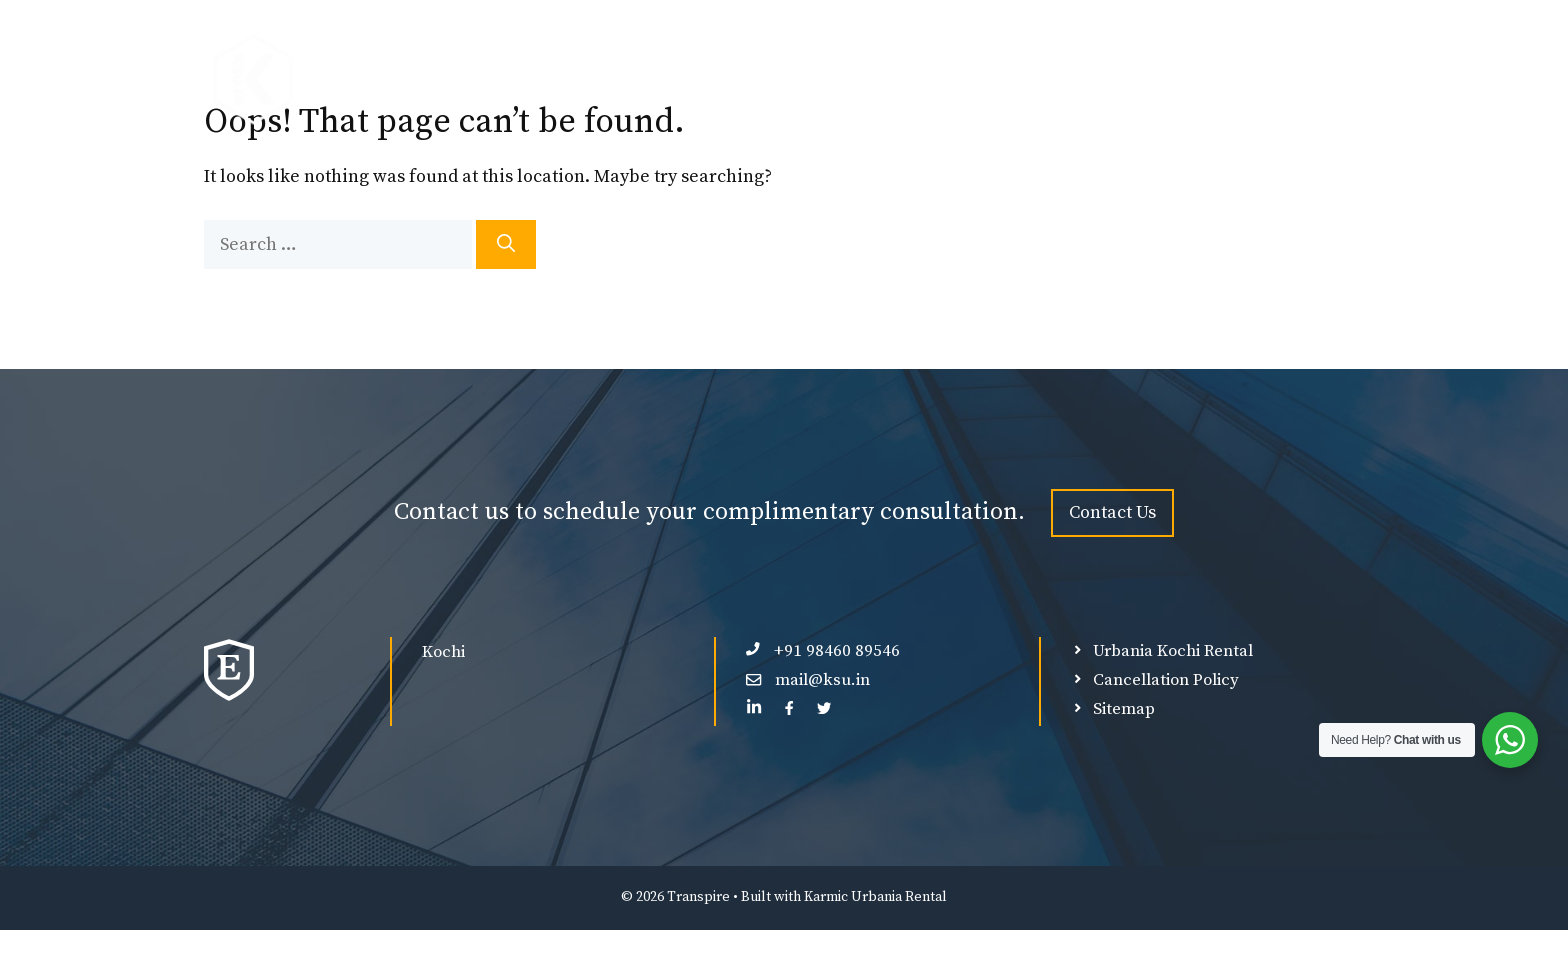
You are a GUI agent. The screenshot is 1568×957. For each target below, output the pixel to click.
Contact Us (1112, 512)
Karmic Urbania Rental (875, 897)
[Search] (506, 244)
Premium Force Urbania (683, 80)
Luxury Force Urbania (901, 80)
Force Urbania (492, 80)
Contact (1311, 80)
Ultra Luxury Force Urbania (1132, 80)
